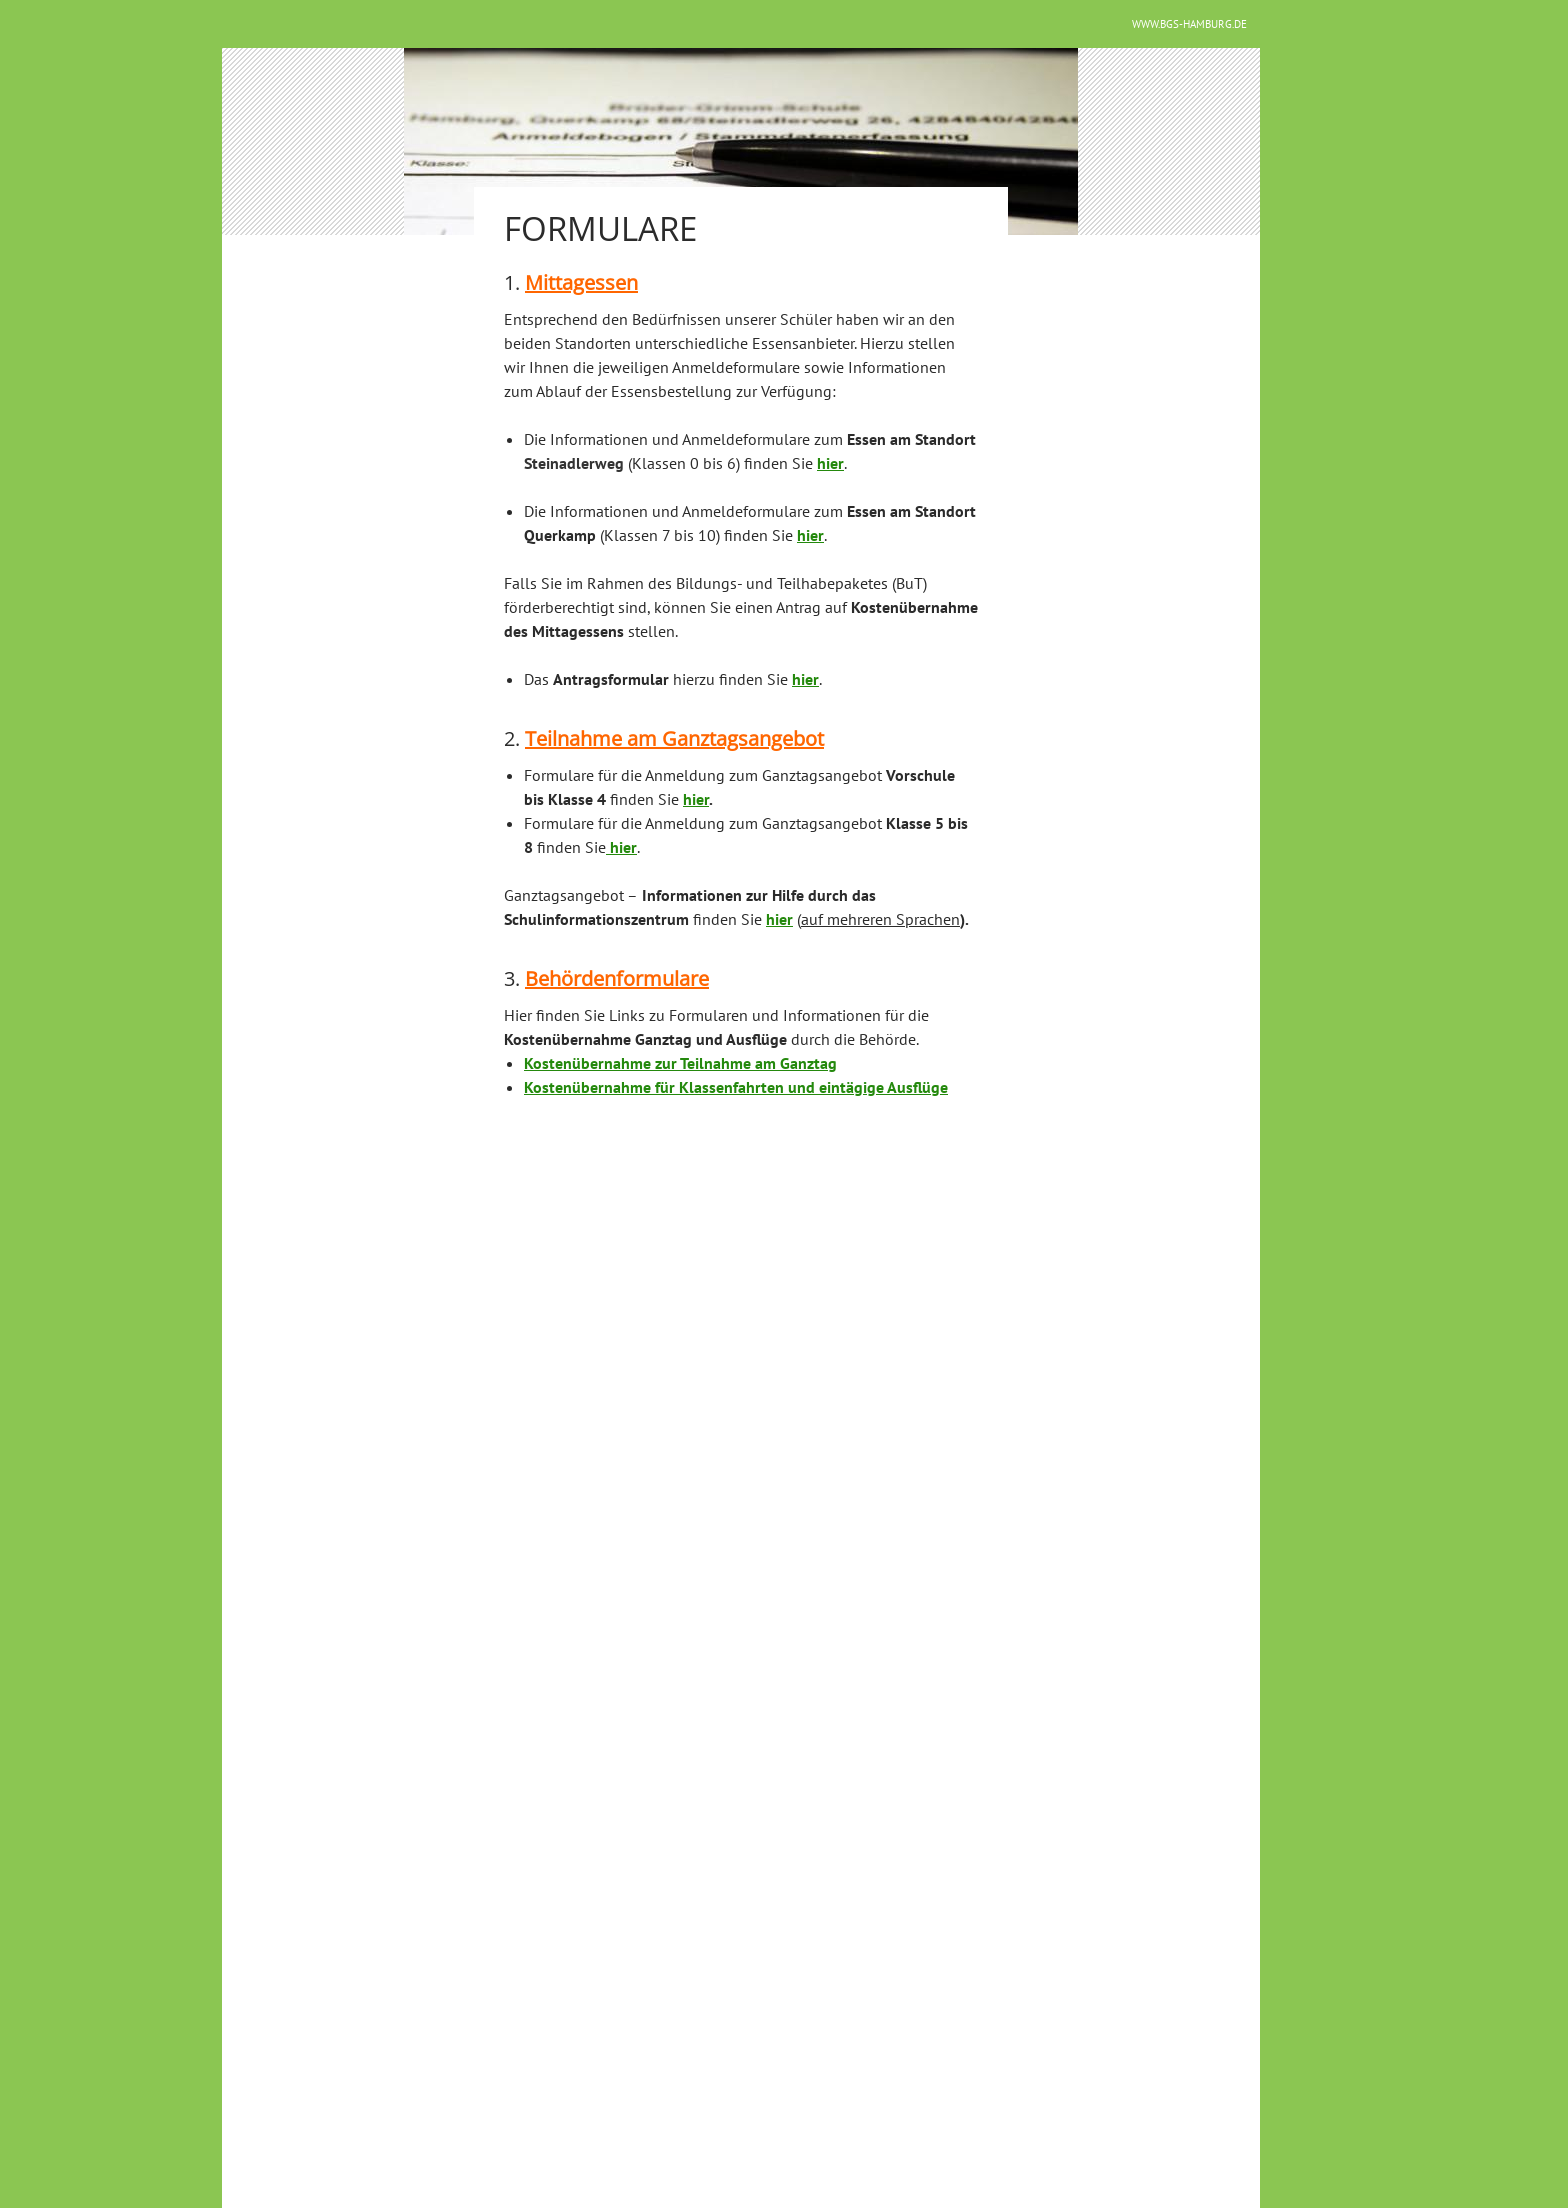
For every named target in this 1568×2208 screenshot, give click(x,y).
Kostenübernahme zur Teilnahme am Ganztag (680, 1063)
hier (696, 799)
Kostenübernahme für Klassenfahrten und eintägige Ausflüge (736, 1087)
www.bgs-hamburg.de (1189, 24)
